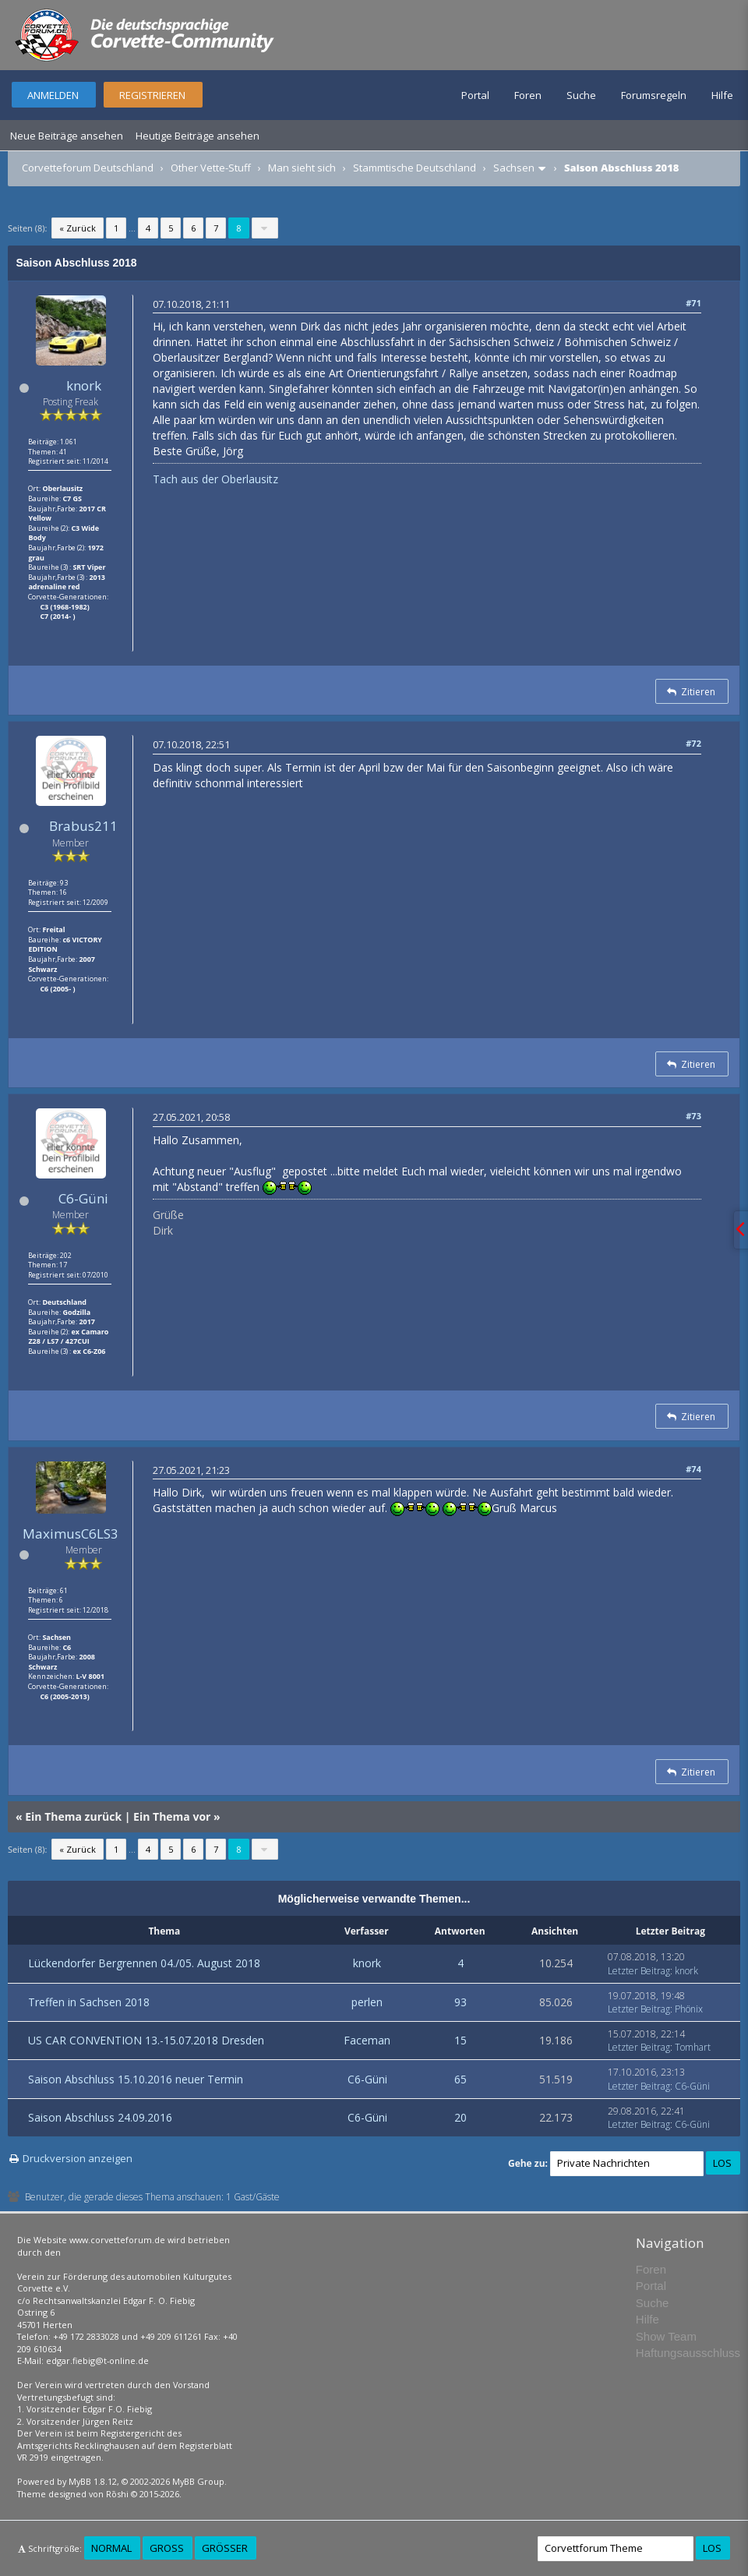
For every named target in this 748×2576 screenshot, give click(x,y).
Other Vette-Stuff (211, 168)
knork (83, 385)
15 (460, 2040)
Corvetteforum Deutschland (87, 168)
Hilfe (722, 95)
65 (460, 2079)
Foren (528, 95)
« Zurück (77, 228)
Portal (475, 95)
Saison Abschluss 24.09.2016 (100, 2117)
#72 (693, 743)
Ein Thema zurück (73, 1816)
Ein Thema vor (171, 1816)
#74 (693, 1469)
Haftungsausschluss (688, 2352)
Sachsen (514, 168)
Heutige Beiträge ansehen (197, 136)
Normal (111, 2548)
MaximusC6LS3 (70, 1533)
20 (460, 2117)
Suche (581, 95)
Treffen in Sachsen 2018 (89, 2002)
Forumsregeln (653, 95)
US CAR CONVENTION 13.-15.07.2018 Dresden (146, 2040)
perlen (367, 2002)
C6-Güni (83, 1198)
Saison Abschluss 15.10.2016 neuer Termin (135, 2079)
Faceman (367, 2040)
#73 (693, 1116)
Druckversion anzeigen (77, 2158)
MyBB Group (198, 2481)
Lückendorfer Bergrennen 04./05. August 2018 (144, 1963)
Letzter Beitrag (639, 1970)
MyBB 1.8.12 (93, 2481)
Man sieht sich (302, 168)
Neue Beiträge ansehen (66, 136)
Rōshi (117, 2494)
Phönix (689, 2009)
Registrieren (152, 95)
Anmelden (53, 95)
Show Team (666, 2336)
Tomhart (693, 2047)
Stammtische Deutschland (414, 168)
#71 (693, 303)
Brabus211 (83, 826)
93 (460, 2002)
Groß (167, 2548)
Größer (225, 2548)
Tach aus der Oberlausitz (215, 479)
